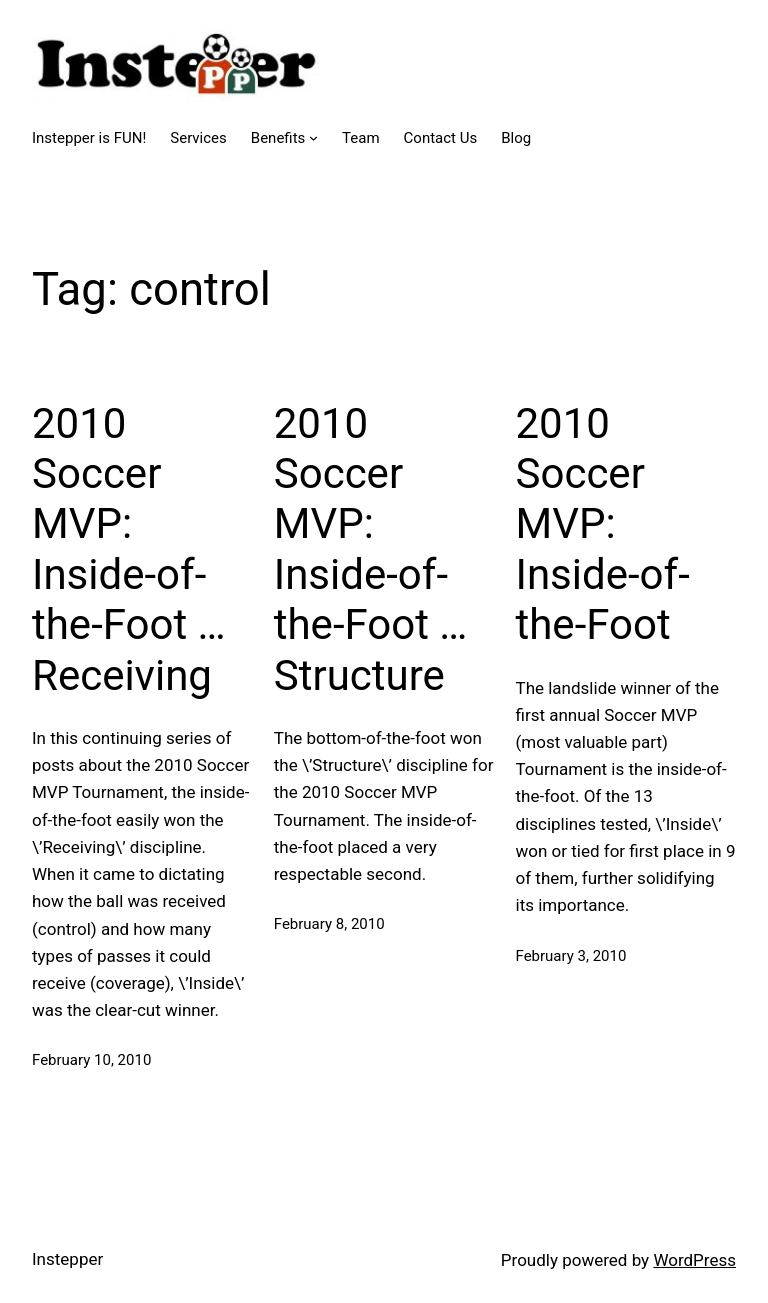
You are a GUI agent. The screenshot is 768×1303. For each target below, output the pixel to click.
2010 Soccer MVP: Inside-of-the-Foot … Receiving (129, 549)
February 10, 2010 (91, 1060)
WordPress (694, 1260)
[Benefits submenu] (313, 137)
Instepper (67, 1259)
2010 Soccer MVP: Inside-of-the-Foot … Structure (371, 549)
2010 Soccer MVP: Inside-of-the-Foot (603, 524)
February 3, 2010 (571, 956)
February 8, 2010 (329, 924)
